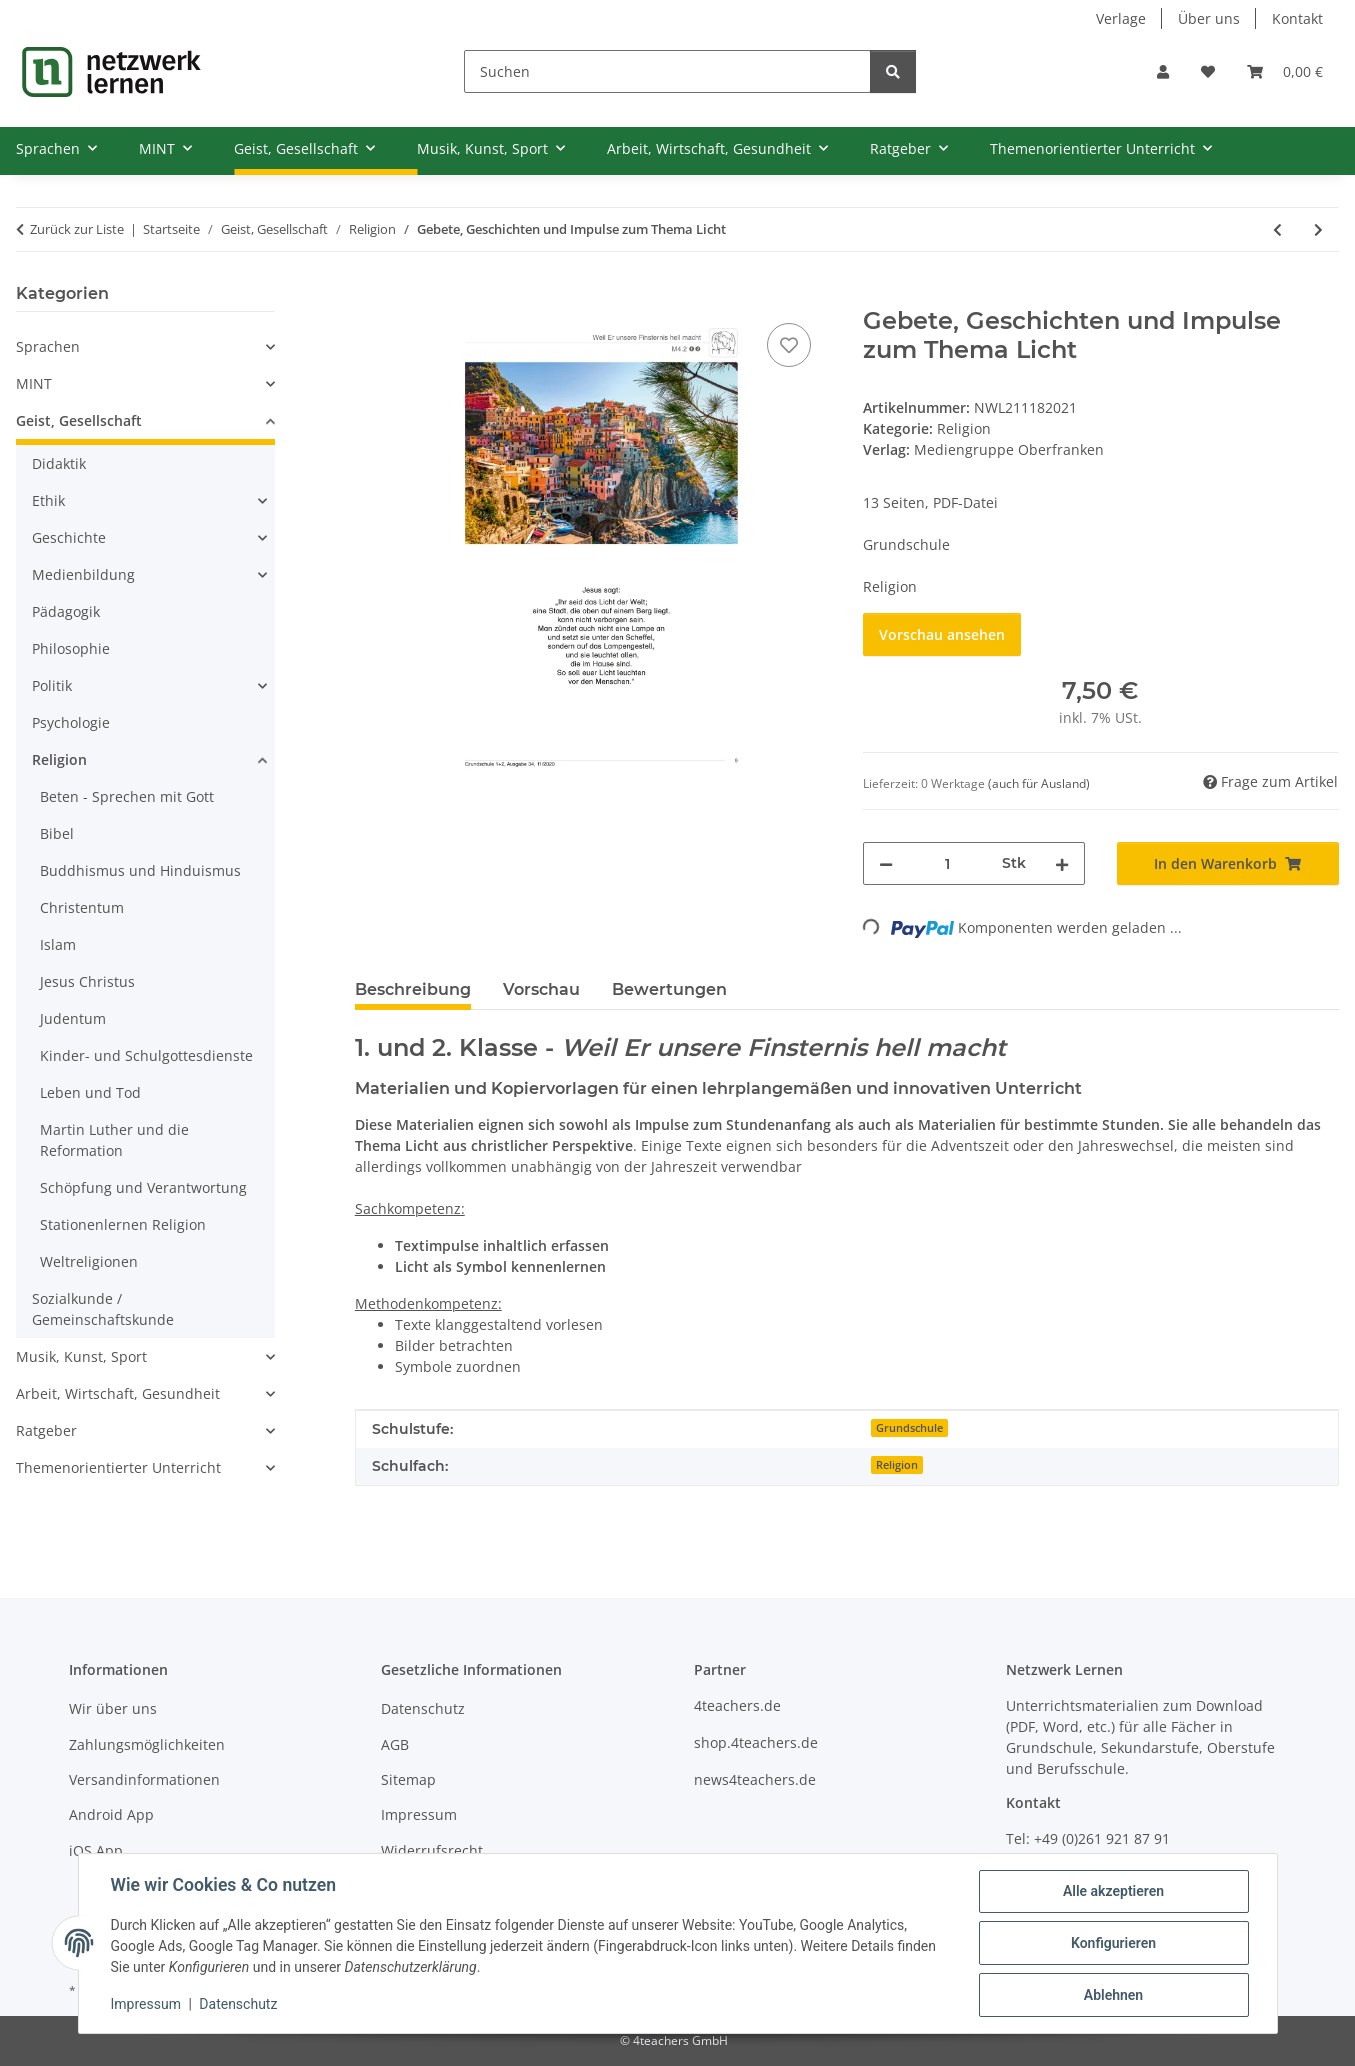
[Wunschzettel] (1208, 71)
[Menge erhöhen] (1062, 863)
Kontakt (1297, 18)
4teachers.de (737, 1705)
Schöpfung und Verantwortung (143, 1187)
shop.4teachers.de (756, 1742)
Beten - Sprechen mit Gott (127, 796)
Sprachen (48, 346)
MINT (34, 383)
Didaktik (59, 463)
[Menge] (947, 863)
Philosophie (71, 648)
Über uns (1209, 18)
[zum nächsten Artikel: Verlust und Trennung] (1318, 229)
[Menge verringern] (886, 863)
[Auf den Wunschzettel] (789, 345)
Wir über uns (113, 1708)
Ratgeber (46, 1430)
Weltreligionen (89, 1261)
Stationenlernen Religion (123, 1224)
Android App (111, 1814)
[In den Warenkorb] (371, 296)
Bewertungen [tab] (669, 989)
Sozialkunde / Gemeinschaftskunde (103, 1309)
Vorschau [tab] (541, 989)
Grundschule (909, 1428)
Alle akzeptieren (1113, 1891)
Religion (964, 428)
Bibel (57, 833)
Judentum (73, 1018)
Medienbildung (83, 574)
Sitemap (408, 1779)
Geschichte (69, 537)
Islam (58, 944)
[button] (1163, 71)
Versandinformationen (144, 1779)
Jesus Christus (87, 981)
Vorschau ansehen (942, 634)
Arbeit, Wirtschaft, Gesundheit (118, 1393)
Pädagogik (66, 611)
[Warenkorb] (1285, 71)
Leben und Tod (90, 1092)
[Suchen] (667, 71)
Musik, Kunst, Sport (81, 1356)
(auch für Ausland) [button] (1039, 783)
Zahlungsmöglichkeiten (147, 1744)
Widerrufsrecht (432, 1850)
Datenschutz (238, 2004)
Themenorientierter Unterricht (118, 1467)
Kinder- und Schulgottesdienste (146, 1055)
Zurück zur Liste (77, 229)
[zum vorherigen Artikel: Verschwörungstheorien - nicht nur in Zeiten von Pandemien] (1277, 229)
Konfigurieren (1113, 1943)
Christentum (82, 907)
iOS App (96, 1850)
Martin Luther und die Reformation (114, 1140)
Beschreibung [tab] (413, 989)
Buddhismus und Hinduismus (140, 870)
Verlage (1121, 18)
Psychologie (71, 722)
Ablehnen (1113, 1995)
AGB (395, 1744)
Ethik (48, 500)
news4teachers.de (755, 1779)
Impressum (146, 2004)
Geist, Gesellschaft (79, 420)
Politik (52, 685)
